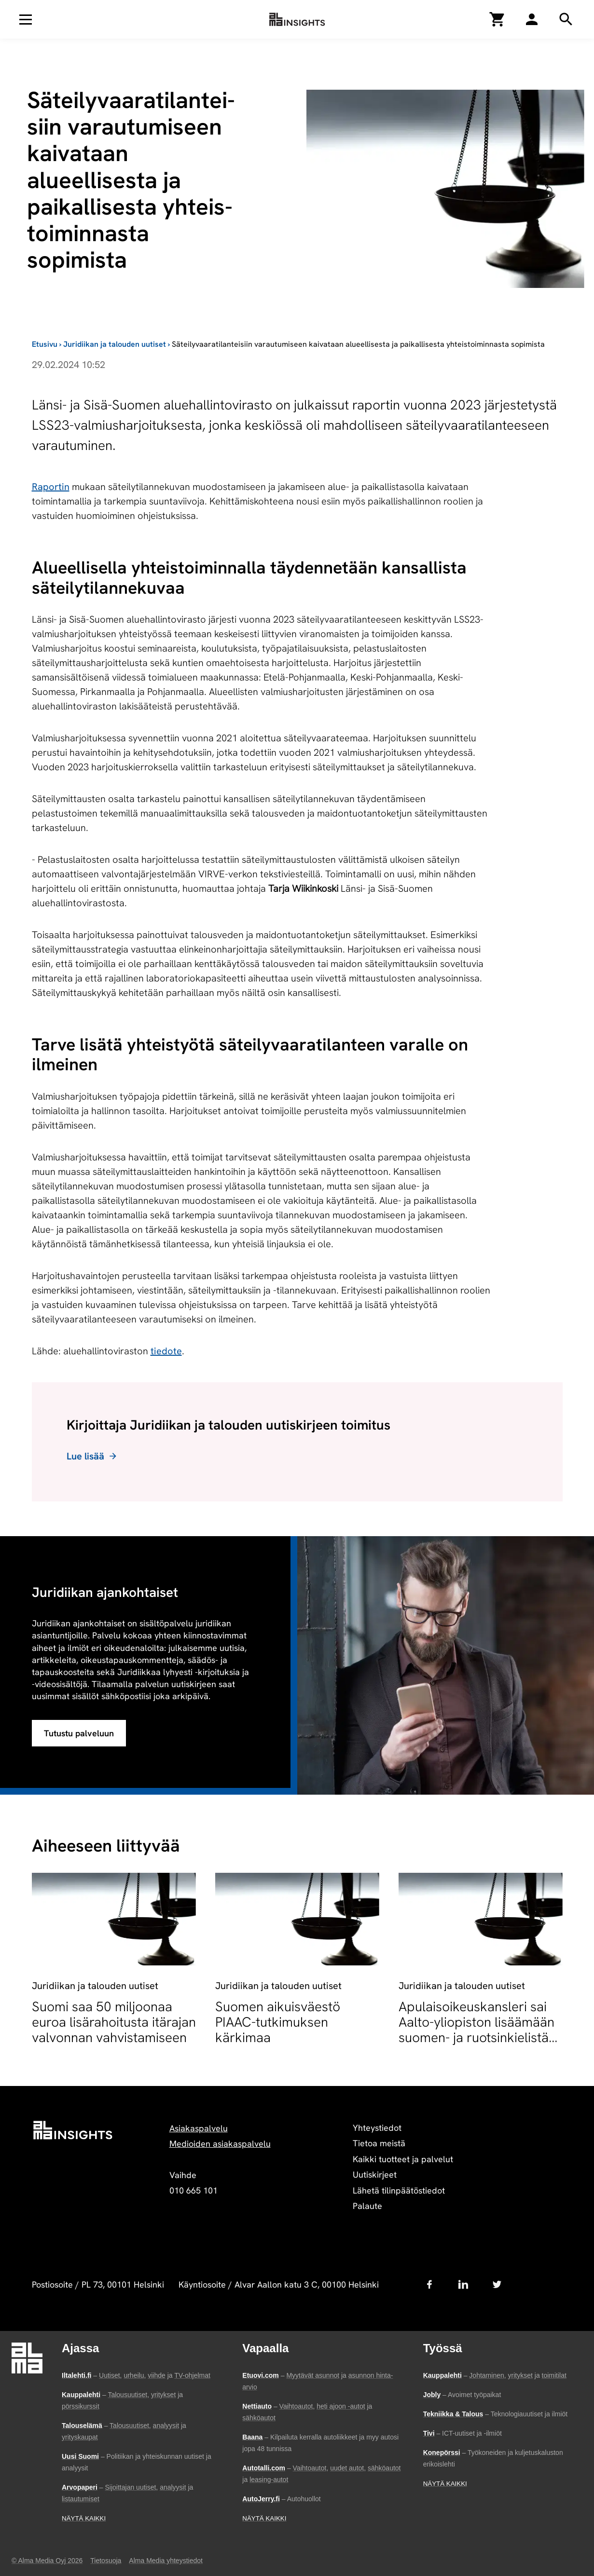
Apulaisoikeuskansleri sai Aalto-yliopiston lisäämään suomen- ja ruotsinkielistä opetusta (476, 2030)
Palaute (367, 2205)
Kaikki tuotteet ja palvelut (403, 2159)
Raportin (50, 486)
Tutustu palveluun (79, 1733)
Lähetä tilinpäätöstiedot (399, 2190)
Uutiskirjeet (375, 2174)
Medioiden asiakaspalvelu (220, 2143)
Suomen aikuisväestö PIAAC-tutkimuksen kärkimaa (277, 2022)
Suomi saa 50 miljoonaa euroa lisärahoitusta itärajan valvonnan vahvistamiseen (114, 2022)
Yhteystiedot (377, 2127)
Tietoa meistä (379, 2143)
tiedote (166, 1351)
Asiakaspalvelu (198, 2128)
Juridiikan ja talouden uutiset (114, 344)
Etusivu (44, 344)
